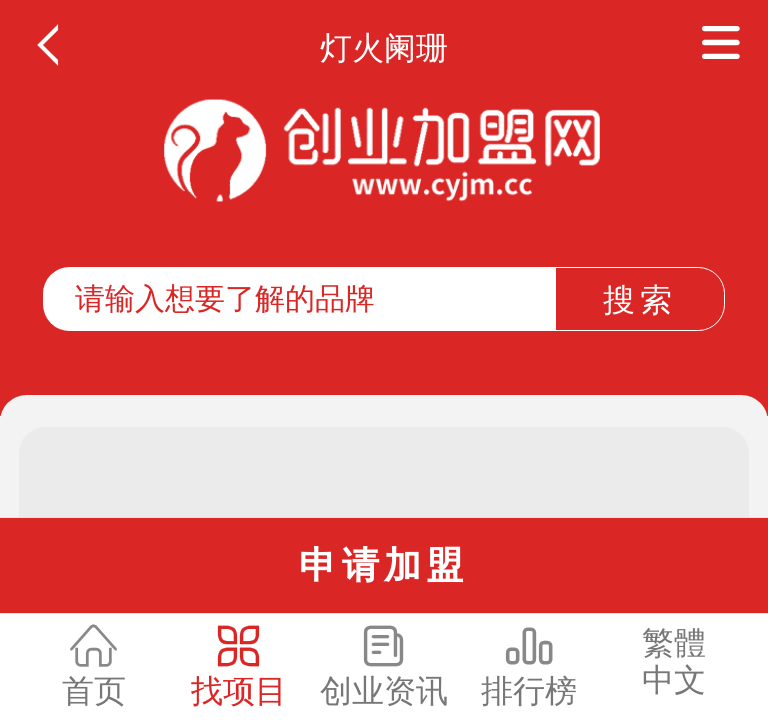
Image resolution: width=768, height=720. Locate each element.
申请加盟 (383, 565)
